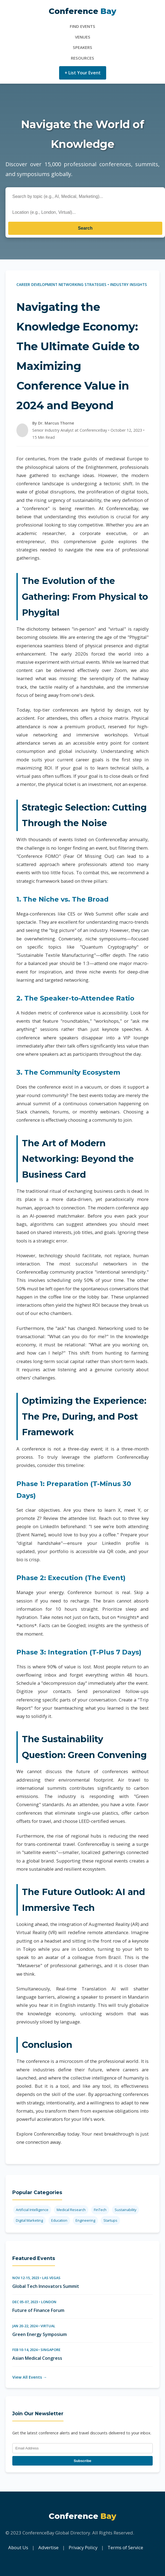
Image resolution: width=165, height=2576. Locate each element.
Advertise (48, 2547)
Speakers (82, 47)
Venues (82, 37)
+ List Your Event (83, 73)
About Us (18, 2547)
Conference (82, 11)
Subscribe (82, 2461)
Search (85, 228)
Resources (82, 58)
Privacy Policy (83, 2547)
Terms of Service (125, 2547)
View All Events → (29, 2377)
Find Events (82, 26)
